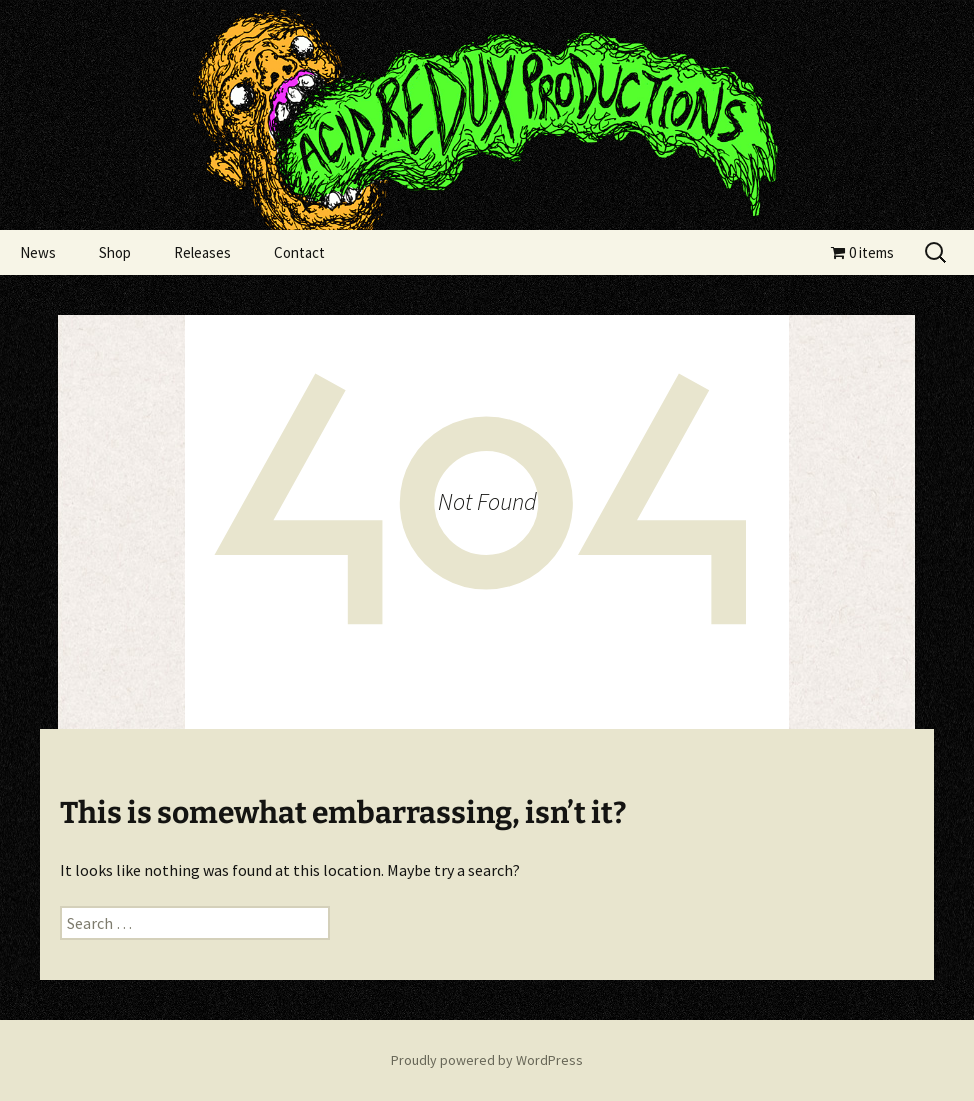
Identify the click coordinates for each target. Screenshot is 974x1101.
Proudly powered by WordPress (487, 1060)
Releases (202, 252)
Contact (299, 252)
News (38, 252)
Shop (115, 252)
